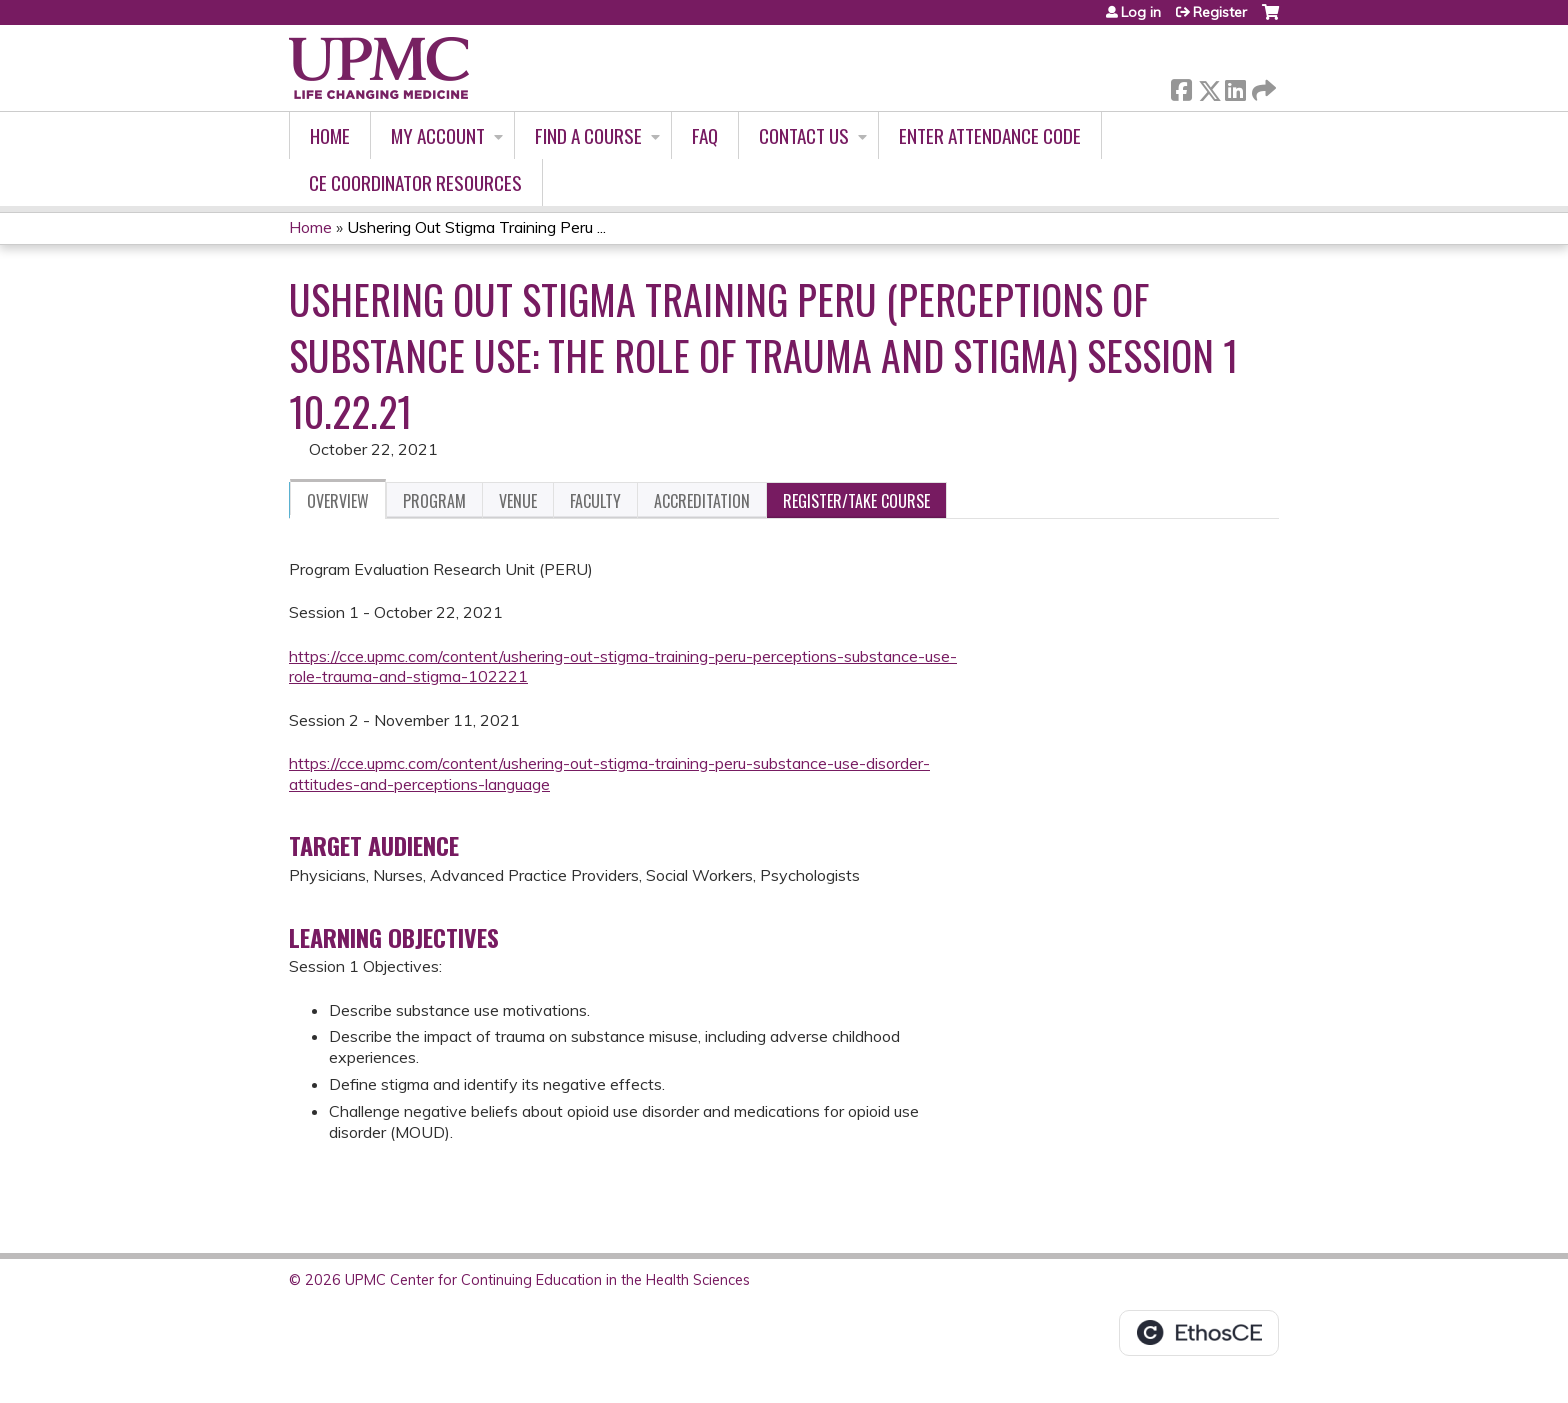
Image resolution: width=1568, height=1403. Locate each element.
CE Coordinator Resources (415, 182)
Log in (1141, 12)
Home (330, 135)
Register (1220, 12)
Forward (1262, 86)
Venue (518, 501)
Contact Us (804, 135)
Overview (338, 501)
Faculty (595, 501)
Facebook (1181, 86)
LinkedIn (1235, 86)
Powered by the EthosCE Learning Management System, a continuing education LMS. (1199, 1333)
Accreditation (702, 501)
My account (438, 135)
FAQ (705, 135)
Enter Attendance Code (990, 135)
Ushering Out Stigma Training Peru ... (476, 227)
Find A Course (588, 135)
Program (434, 501)
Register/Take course (856, 501)
